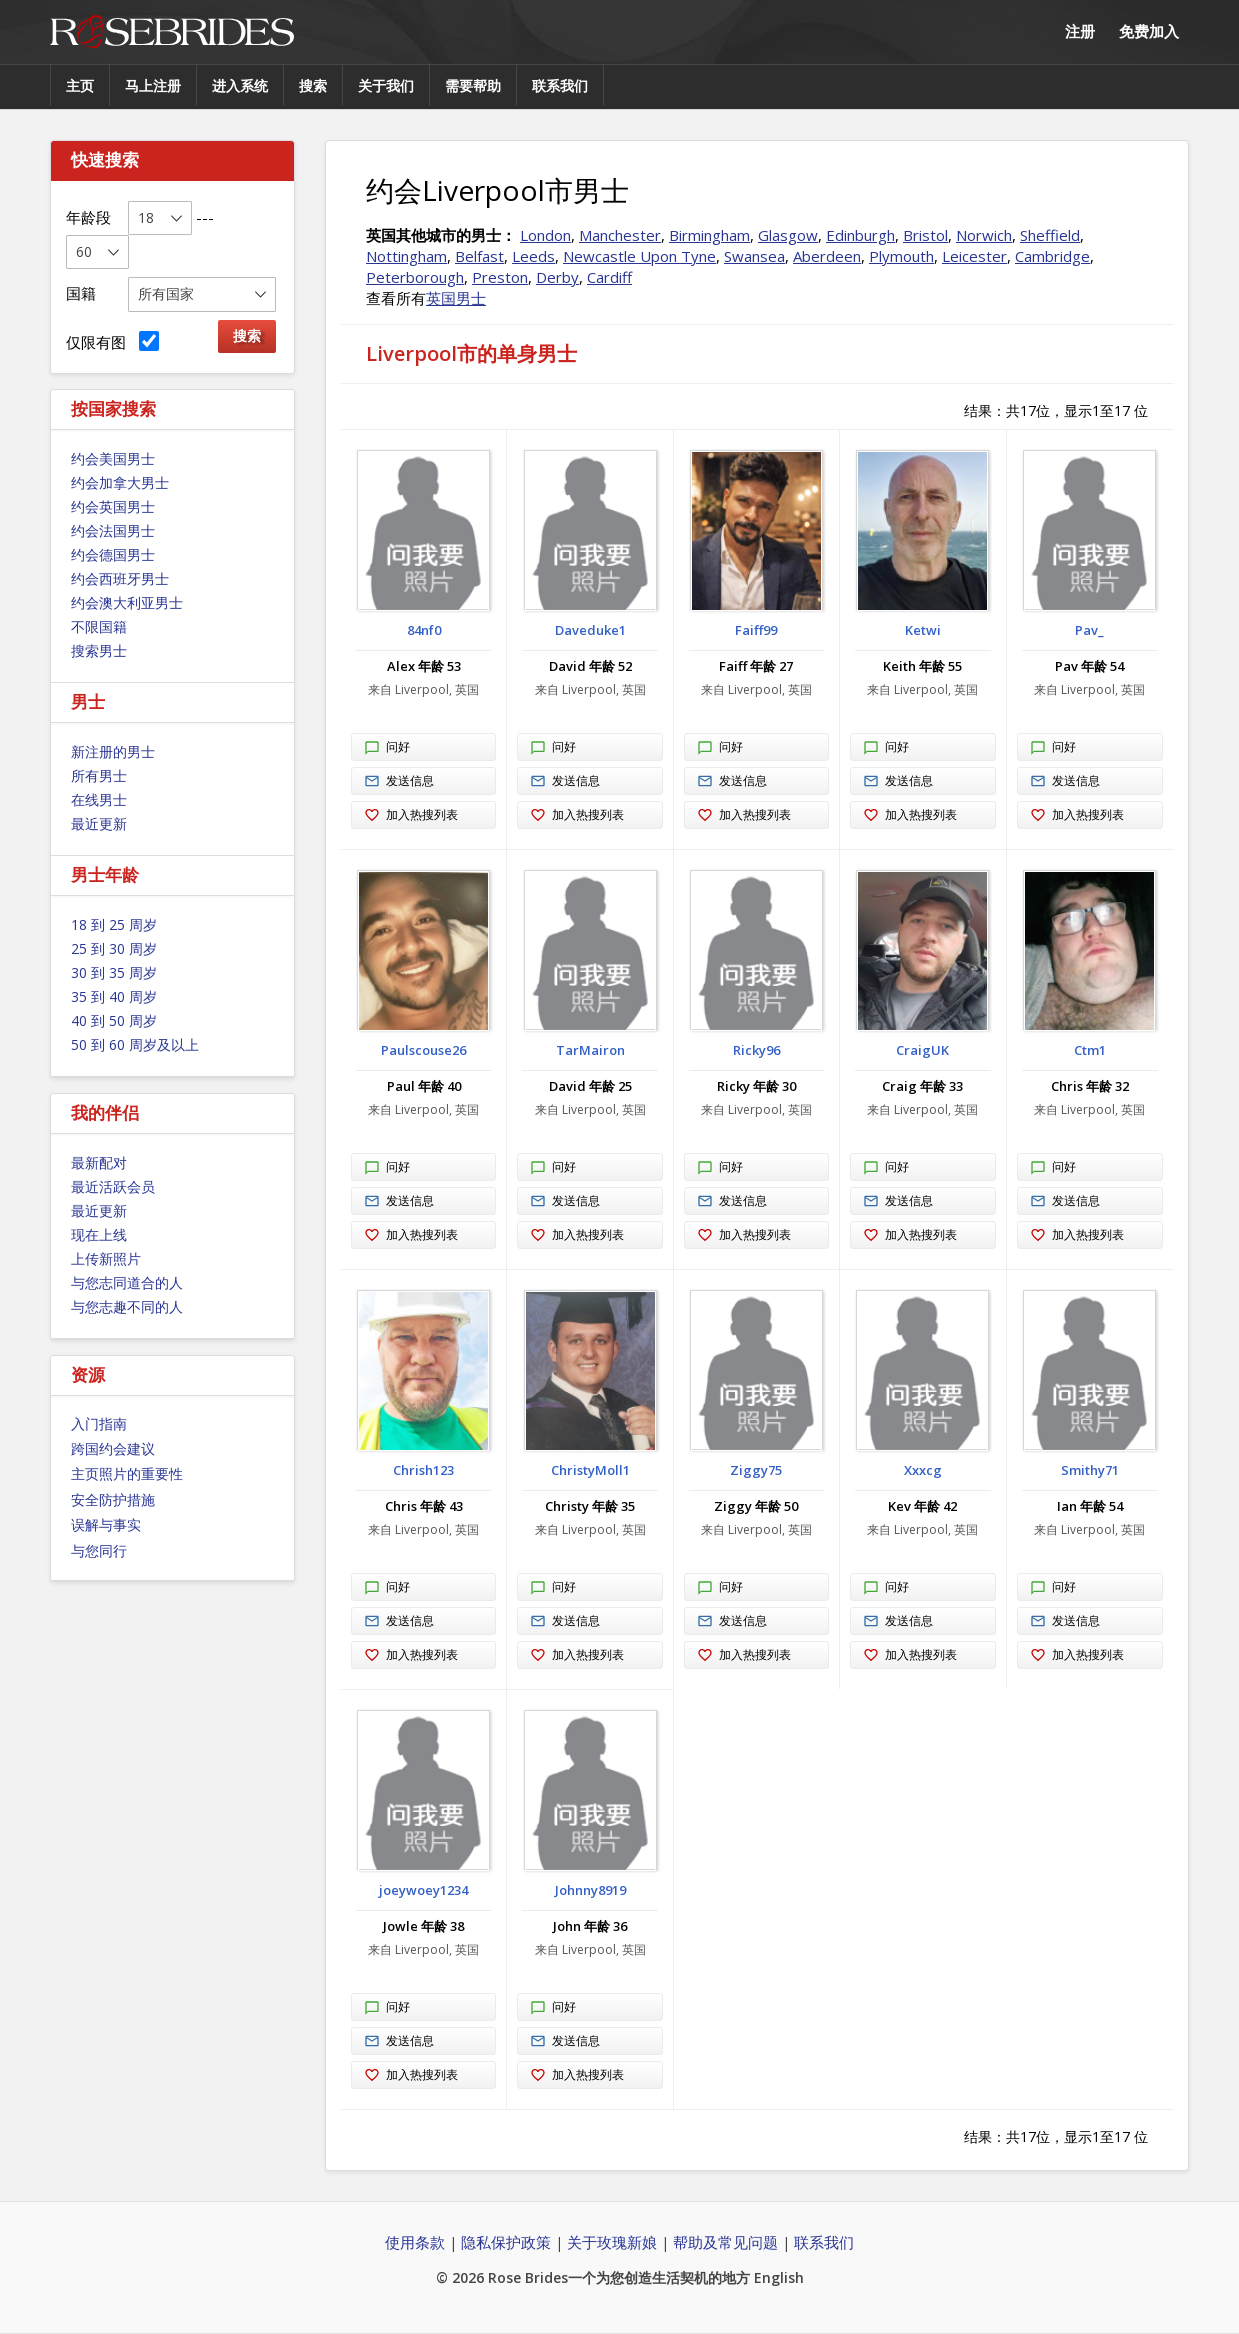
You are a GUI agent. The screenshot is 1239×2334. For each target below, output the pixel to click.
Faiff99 (756, 630)
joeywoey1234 (423, 1890)
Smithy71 (1090, 1470)
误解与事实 (106, 1524)
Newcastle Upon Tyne (639, 256)
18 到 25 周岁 (114, 924)
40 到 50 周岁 (114, 1020)
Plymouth (901, 256)
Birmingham (709, 235)
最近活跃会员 (113, 1186)
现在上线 (99, 1234)
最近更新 (99, 823)
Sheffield (1050, 235)
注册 (1080, 31)
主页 (80, 85)
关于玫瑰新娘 (612, 2242)
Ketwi (923, 630)
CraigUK (922, 1050)
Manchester (620, 235)
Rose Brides (172, 32)
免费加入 (1149, 31)
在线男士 (99, 799)
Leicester (974, 256)
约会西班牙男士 (120, 578)
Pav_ (1089, 630)
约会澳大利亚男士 (127, 602)
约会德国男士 (113, 554)
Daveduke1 (590, 630)
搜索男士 (99, 650)
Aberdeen (827, 256)
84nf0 (424, 630)
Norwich (984, 235)
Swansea (754, 256)
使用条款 (415, 2242)
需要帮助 (473, 85)
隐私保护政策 (506, 2242)
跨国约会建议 (113, 1448)
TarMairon (590, 1050)
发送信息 (399, 781)
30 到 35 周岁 (114, 972)
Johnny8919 (590, 1890)
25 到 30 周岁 (114, 948)
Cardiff (609, 277)
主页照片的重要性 (127, 1473)
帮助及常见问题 (725, 2242)
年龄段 (88, 217)
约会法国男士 (113, 530)
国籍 (81, 293)
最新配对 (99, 1162)
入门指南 (99, 1423)
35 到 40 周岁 (114, 996)
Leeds (533, 256)
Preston (500, 277)
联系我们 (560, 85)
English (779, 2277)
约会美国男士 (113, 458)
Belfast (479, 256)
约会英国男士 (113, 506)
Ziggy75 (756, 1470)
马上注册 (153, 85)
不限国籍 (99, 626)
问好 (387, 748)
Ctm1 (1090, 1050)
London (545, 235)
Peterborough (415, 277)
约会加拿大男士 (120, 482)
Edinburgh (860, 235)
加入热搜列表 (411, 815)
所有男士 (99, 775)
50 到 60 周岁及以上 (135, 1044)
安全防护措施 (113, 1499)
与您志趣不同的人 (127, 1306)
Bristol (925, 235)
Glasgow (788, 235)
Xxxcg (923, 1470)
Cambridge (1052, 256)
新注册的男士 (113, 751)
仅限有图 (112, 341)
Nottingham (406, 256)
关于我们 (386, 85)
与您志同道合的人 (127, 1282)
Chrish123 (423, 1470)
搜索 (313, 85)
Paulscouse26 (423, 1050)
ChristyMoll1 (590, 1470)
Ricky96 (756, 1050)
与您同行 (99, 1550)
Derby (557, 277)
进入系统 (240, 85)
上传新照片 (106, 1258)
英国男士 (456, 298)
